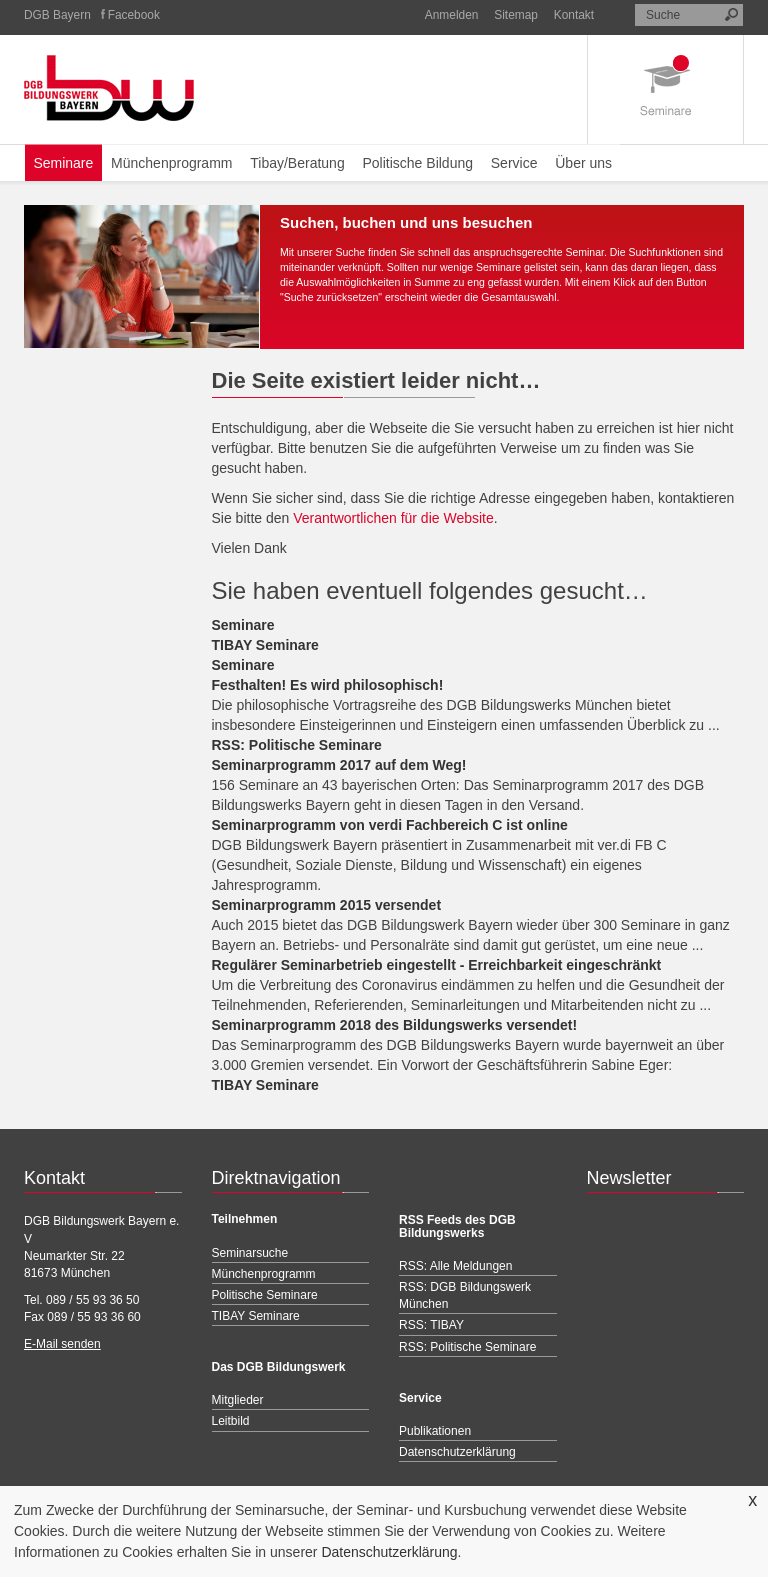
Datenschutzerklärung (389, 1552)
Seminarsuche (250, 1253)
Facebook (134, 15)
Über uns (583, 163)
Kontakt (574, 15)
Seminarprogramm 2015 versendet (327, 905)
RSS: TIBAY (431, 1325)
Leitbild (231, 1421)
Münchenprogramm (171, 163)
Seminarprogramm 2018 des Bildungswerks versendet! (395, 1025)
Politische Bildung (417, 163)
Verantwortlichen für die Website (393, 518)
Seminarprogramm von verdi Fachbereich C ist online (390, 825)
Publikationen (435, 1431)
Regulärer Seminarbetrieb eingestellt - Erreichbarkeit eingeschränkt (437, 965)
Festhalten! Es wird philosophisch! (328, 685)
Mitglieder (238, 1400)
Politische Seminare (265, 1295)
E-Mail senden (62, 1344)
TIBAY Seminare (265, 645)
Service (514, 163)
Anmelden (452, 15)
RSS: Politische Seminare (297, 745)
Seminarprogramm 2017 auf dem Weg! (339, 765)
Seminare (63, 163)
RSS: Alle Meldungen (455, 1266)
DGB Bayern (57, 15)
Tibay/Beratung (297, 163)
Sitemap (516, 15)
